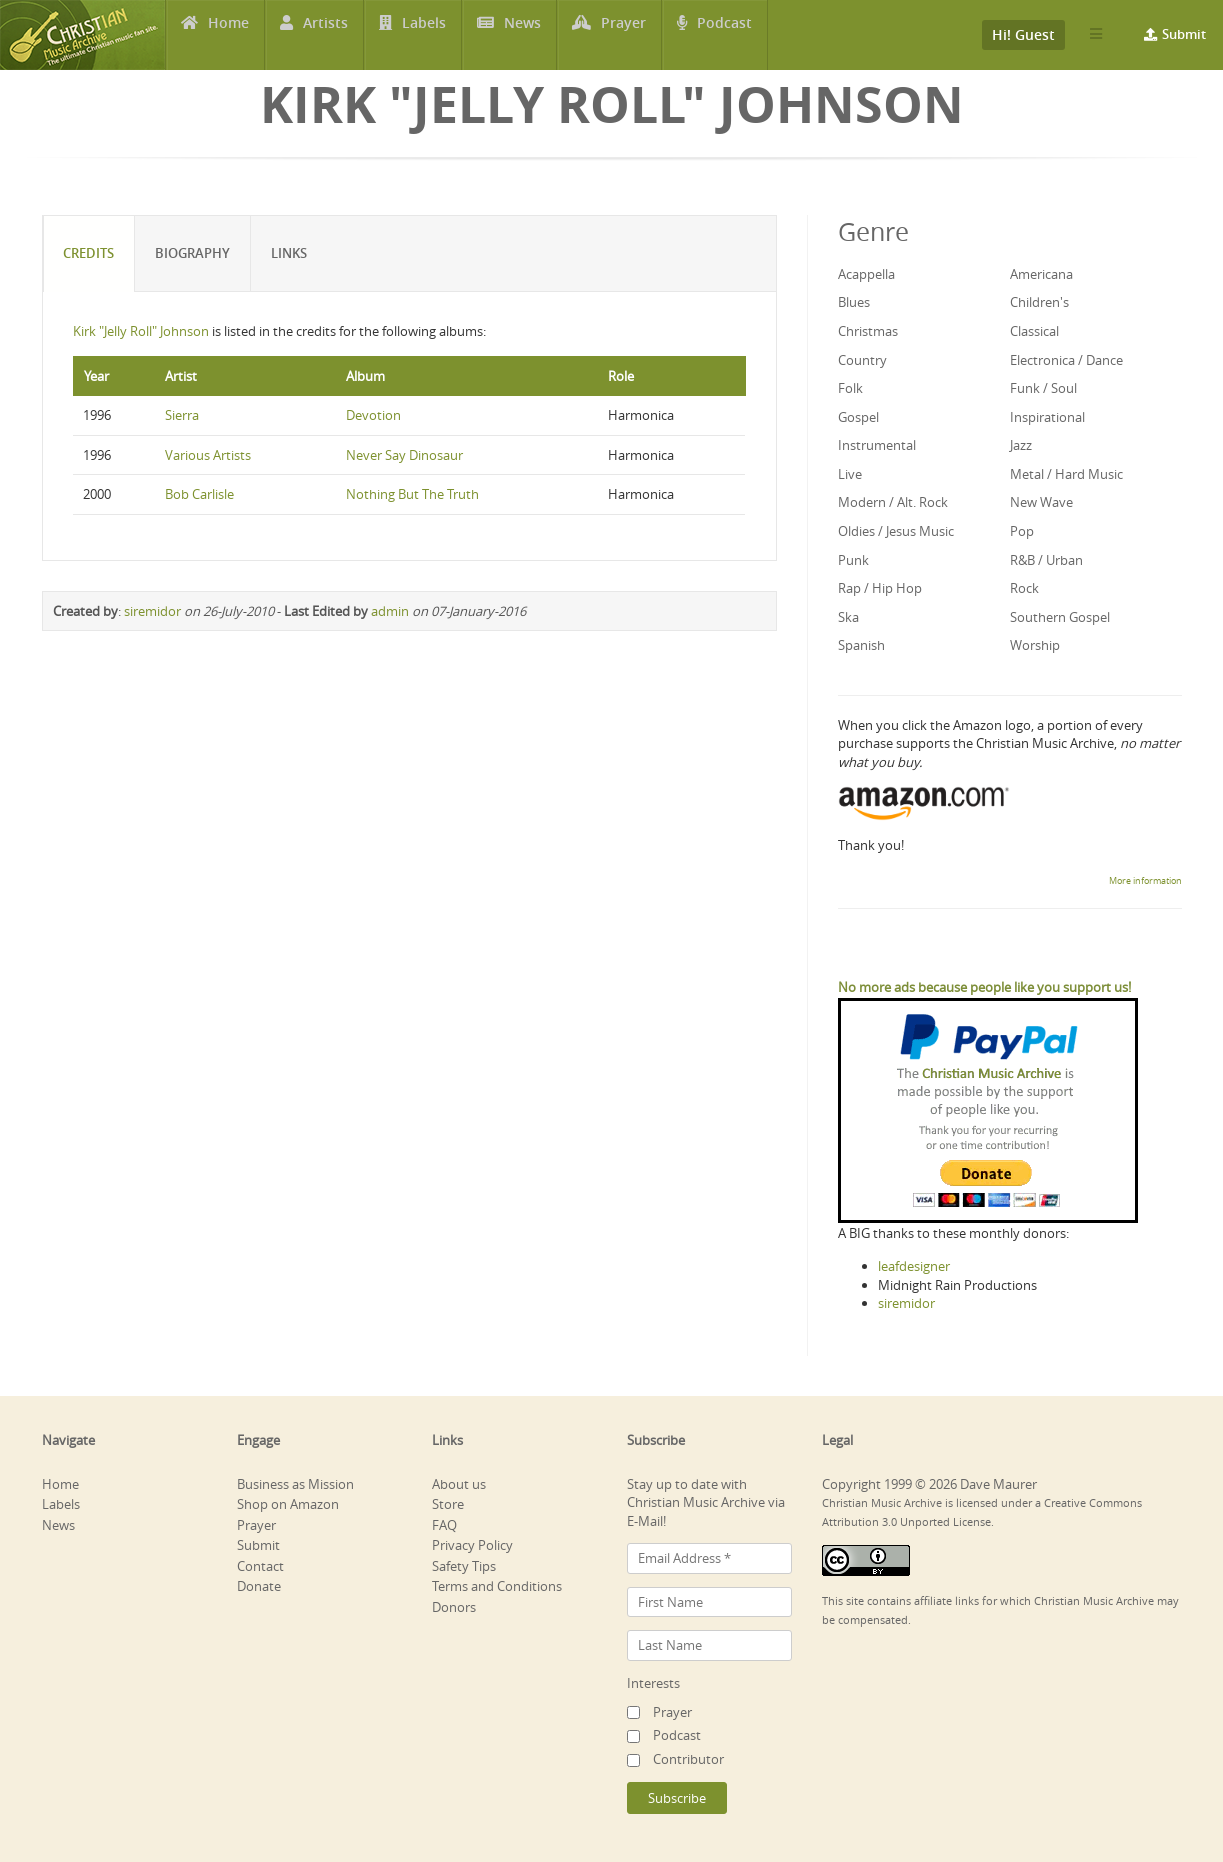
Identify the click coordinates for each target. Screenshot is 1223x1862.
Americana (1041, 274)
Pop (1022, 531)
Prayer (625, 35)
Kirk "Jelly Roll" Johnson (141, 331)
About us (459, 1484)
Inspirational (1047, 417)
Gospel (858, 417)
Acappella (866, 274)
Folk (850, 388)
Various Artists (208, 455)
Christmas (868, 331)
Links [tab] (290, 253)
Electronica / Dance (1066, 360)
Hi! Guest (1023, 34)
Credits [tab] (89, 253)
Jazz (1021, 445)
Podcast (725, 35)
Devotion (373, 415)
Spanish (861, 645)
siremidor (152, 611)
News (523, 35)
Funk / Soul (1043, 388)
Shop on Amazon (288, 1504)
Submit (1184, 34)
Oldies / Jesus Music (896, 531)
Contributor (688, 1759)
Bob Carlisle (199, 494)
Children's (1039, 302)
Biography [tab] (193, 253)
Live (850, 474)
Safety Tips (464, 1566)
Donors (454, 1607)
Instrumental (877, 445)
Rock (1024, 588)
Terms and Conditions (497, 1586)
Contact (260, 1566)
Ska (848, 617)
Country (862, 360)
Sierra (182, 415)
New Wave (1041, 502)
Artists (325, 35)
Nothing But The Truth (412, 494)
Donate (259, 1586)
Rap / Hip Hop (880, 588)
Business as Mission (295, 1484)
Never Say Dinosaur (404, 455)
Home (228, 35)
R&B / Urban (1046, 560)
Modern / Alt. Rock (893, 502)
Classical (1034, 331)
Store (448, 1504)
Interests (653, 1683)
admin (390, 611)
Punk (853, 560)
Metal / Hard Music (1066, 474)
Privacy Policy (472, 1545)
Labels (424, 35)
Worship (1035, 645)
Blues (854, 302)
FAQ (444, 1525)
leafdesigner (914, 1266)
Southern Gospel (1060, 617)
